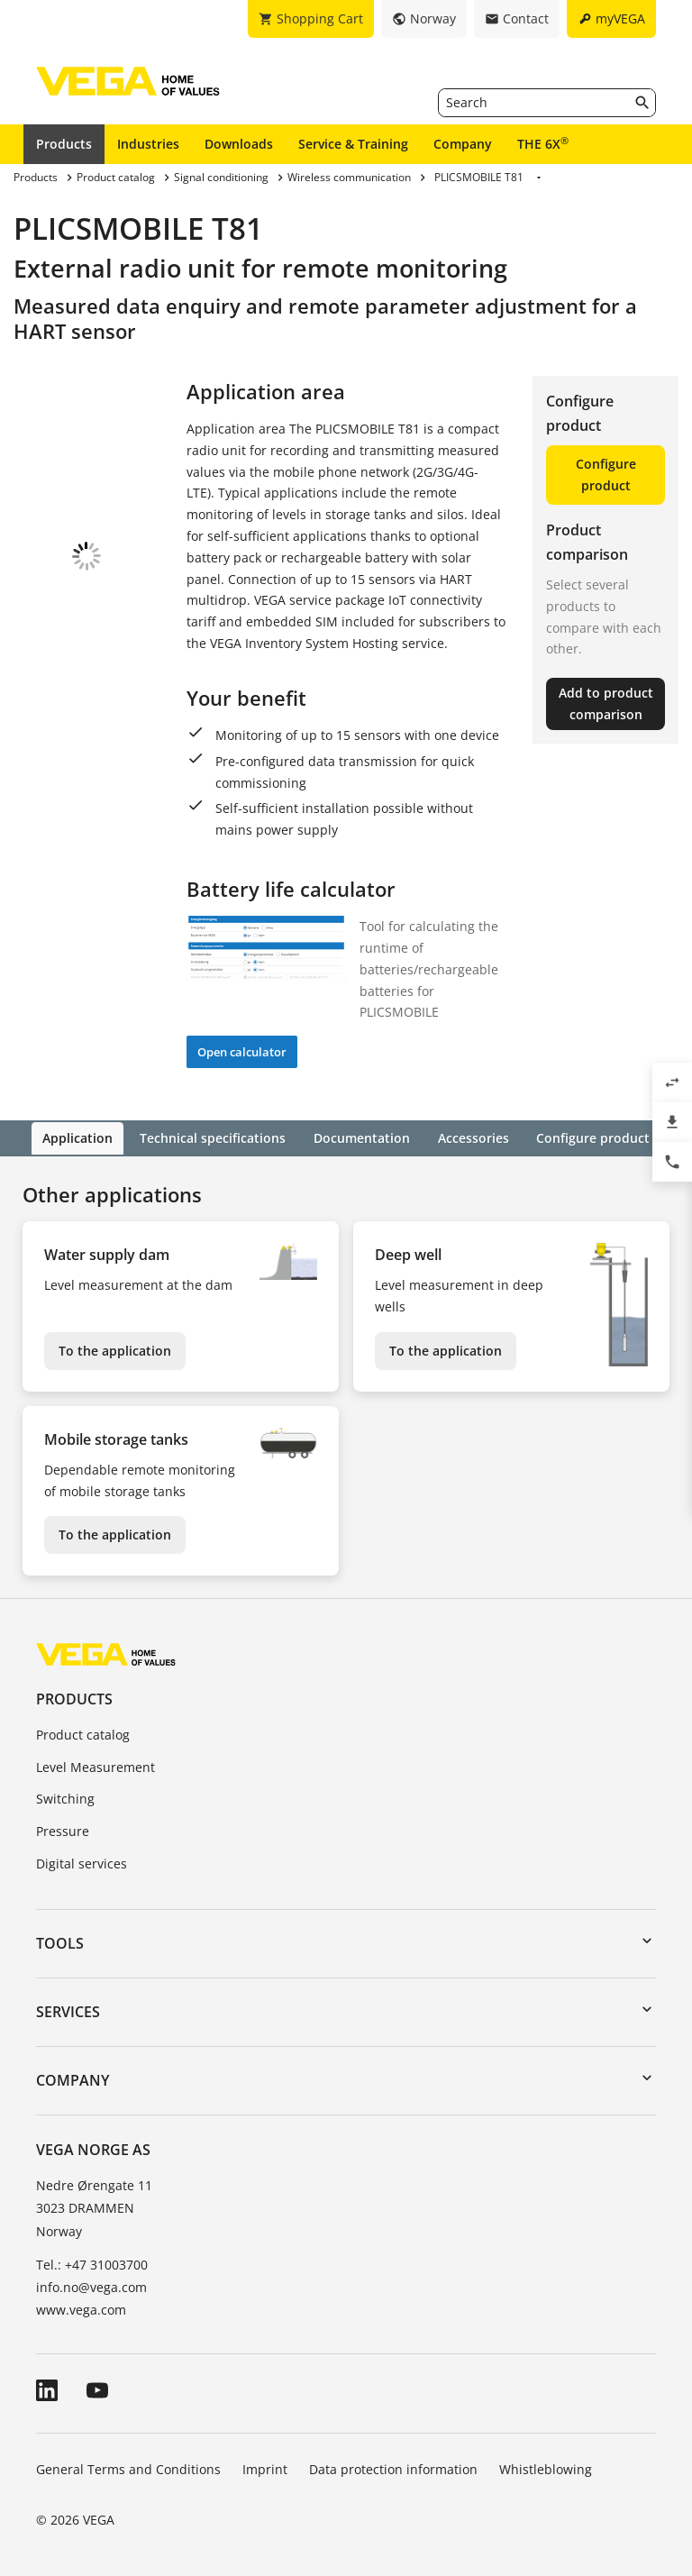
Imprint (264, 2468)
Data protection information (393, 2468)
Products (64, 143)
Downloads (239, 143)
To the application (115, 1348)
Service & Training (353, 143)
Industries (148, 143)
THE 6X (543, 143)
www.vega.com (81, 2308)
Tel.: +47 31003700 (92, 2262)
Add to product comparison (606, 703)
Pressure (62, 1830)
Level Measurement (95, 1765)
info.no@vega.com (91, 2285)
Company (462, 143)
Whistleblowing (545, 2468)
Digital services (81, 1861)
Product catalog (83, 1732)
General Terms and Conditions (128, 2468)
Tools (60, 1941)
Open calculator (242, 1052)
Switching (65, 1797)
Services (68, 2010)
